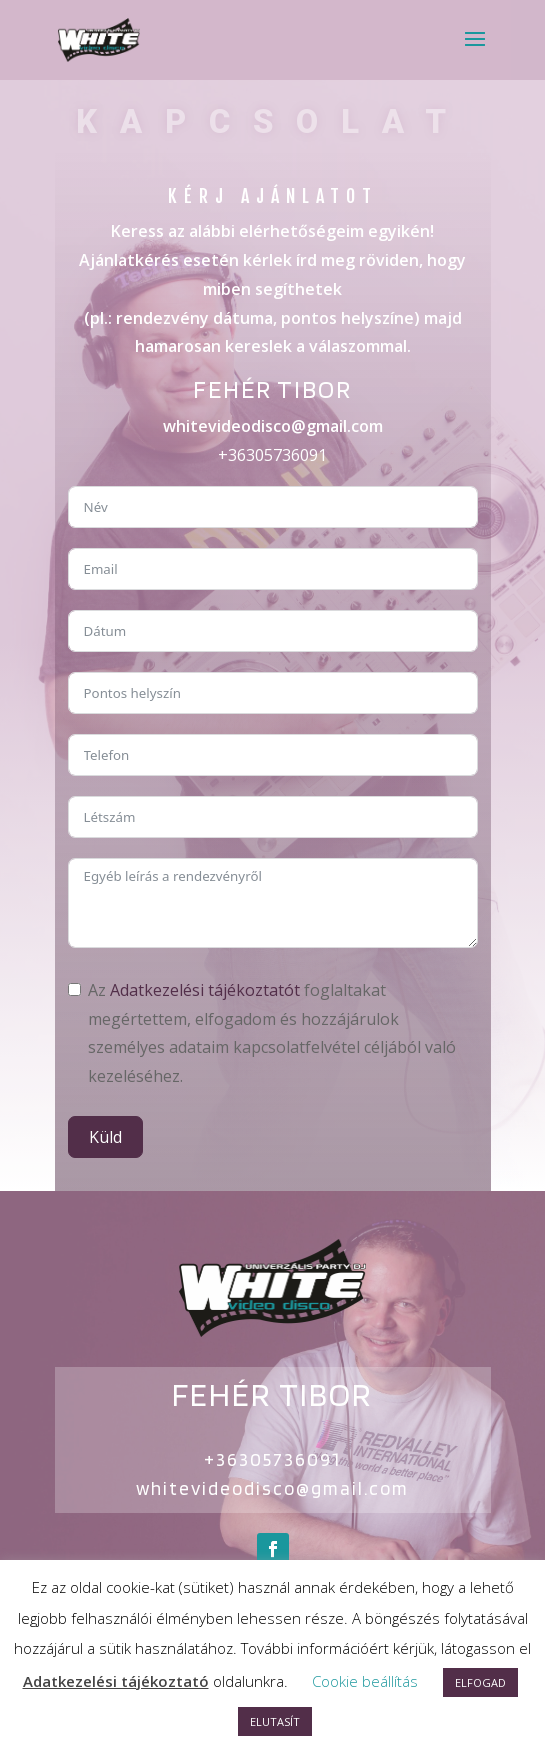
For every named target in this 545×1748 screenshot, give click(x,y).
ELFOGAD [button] (480, 1682)
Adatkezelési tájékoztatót (205, 990)
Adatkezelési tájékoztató (116, 1681)
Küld (105, 1137)
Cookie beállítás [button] (365, 1681)
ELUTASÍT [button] (275, 1721)
